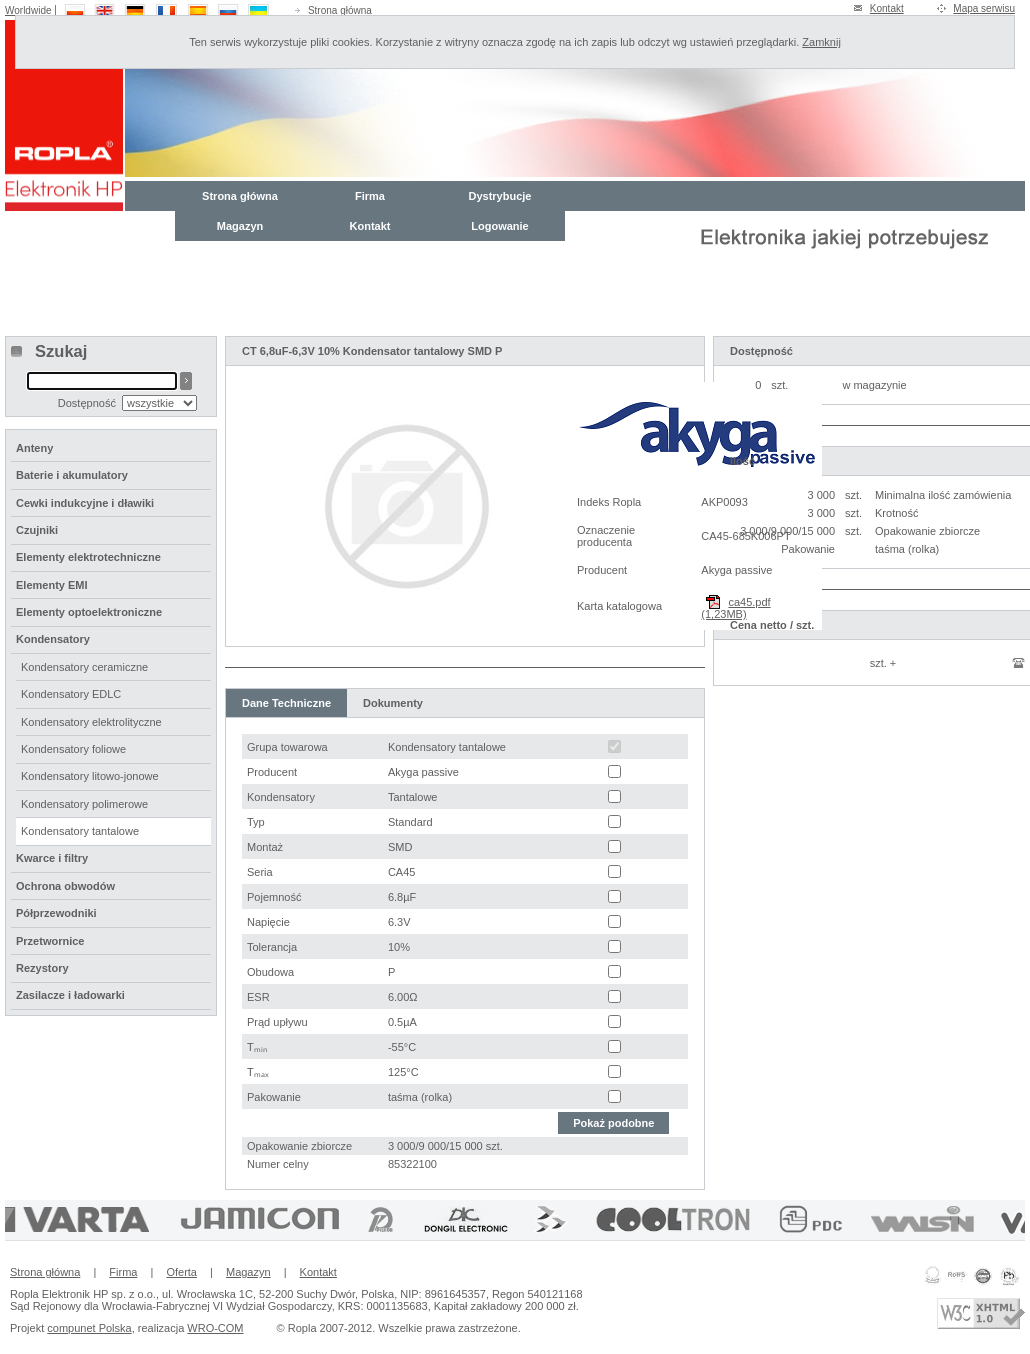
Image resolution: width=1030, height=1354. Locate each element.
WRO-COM (215, 1328)
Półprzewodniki (56, 913)
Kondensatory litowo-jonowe (90, 776)
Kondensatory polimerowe (84, 804)
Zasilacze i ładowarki (70, 995)
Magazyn (240, 226)
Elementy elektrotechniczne (88, 557)
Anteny (34, 448)
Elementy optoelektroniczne (89, 612)
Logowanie (499, 226)
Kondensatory (53, 639)
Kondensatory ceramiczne (84, 667)
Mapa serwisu (984, 8)
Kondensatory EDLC (71, 694)
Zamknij (821, 42)
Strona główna (340, 10)
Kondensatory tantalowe (80, 831)
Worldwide (28, 10)
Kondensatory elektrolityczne (91, 722)
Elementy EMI (52, 585)
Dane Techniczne (286, 703)
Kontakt (887, 8)
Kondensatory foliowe (73, 749)
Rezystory (42, 968)
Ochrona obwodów (65, 886)
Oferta (181, 1272)
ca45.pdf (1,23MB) (735, 608)
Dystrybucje (500, 196)
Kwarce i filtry (52, 858)
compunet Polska (89, 1328)
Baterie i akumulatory (72, 475)
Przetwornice (50, 941)
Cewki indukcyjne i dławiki (85, 503)
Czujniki (37, 530)
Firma (370, 196)
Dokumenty (393, 703)
